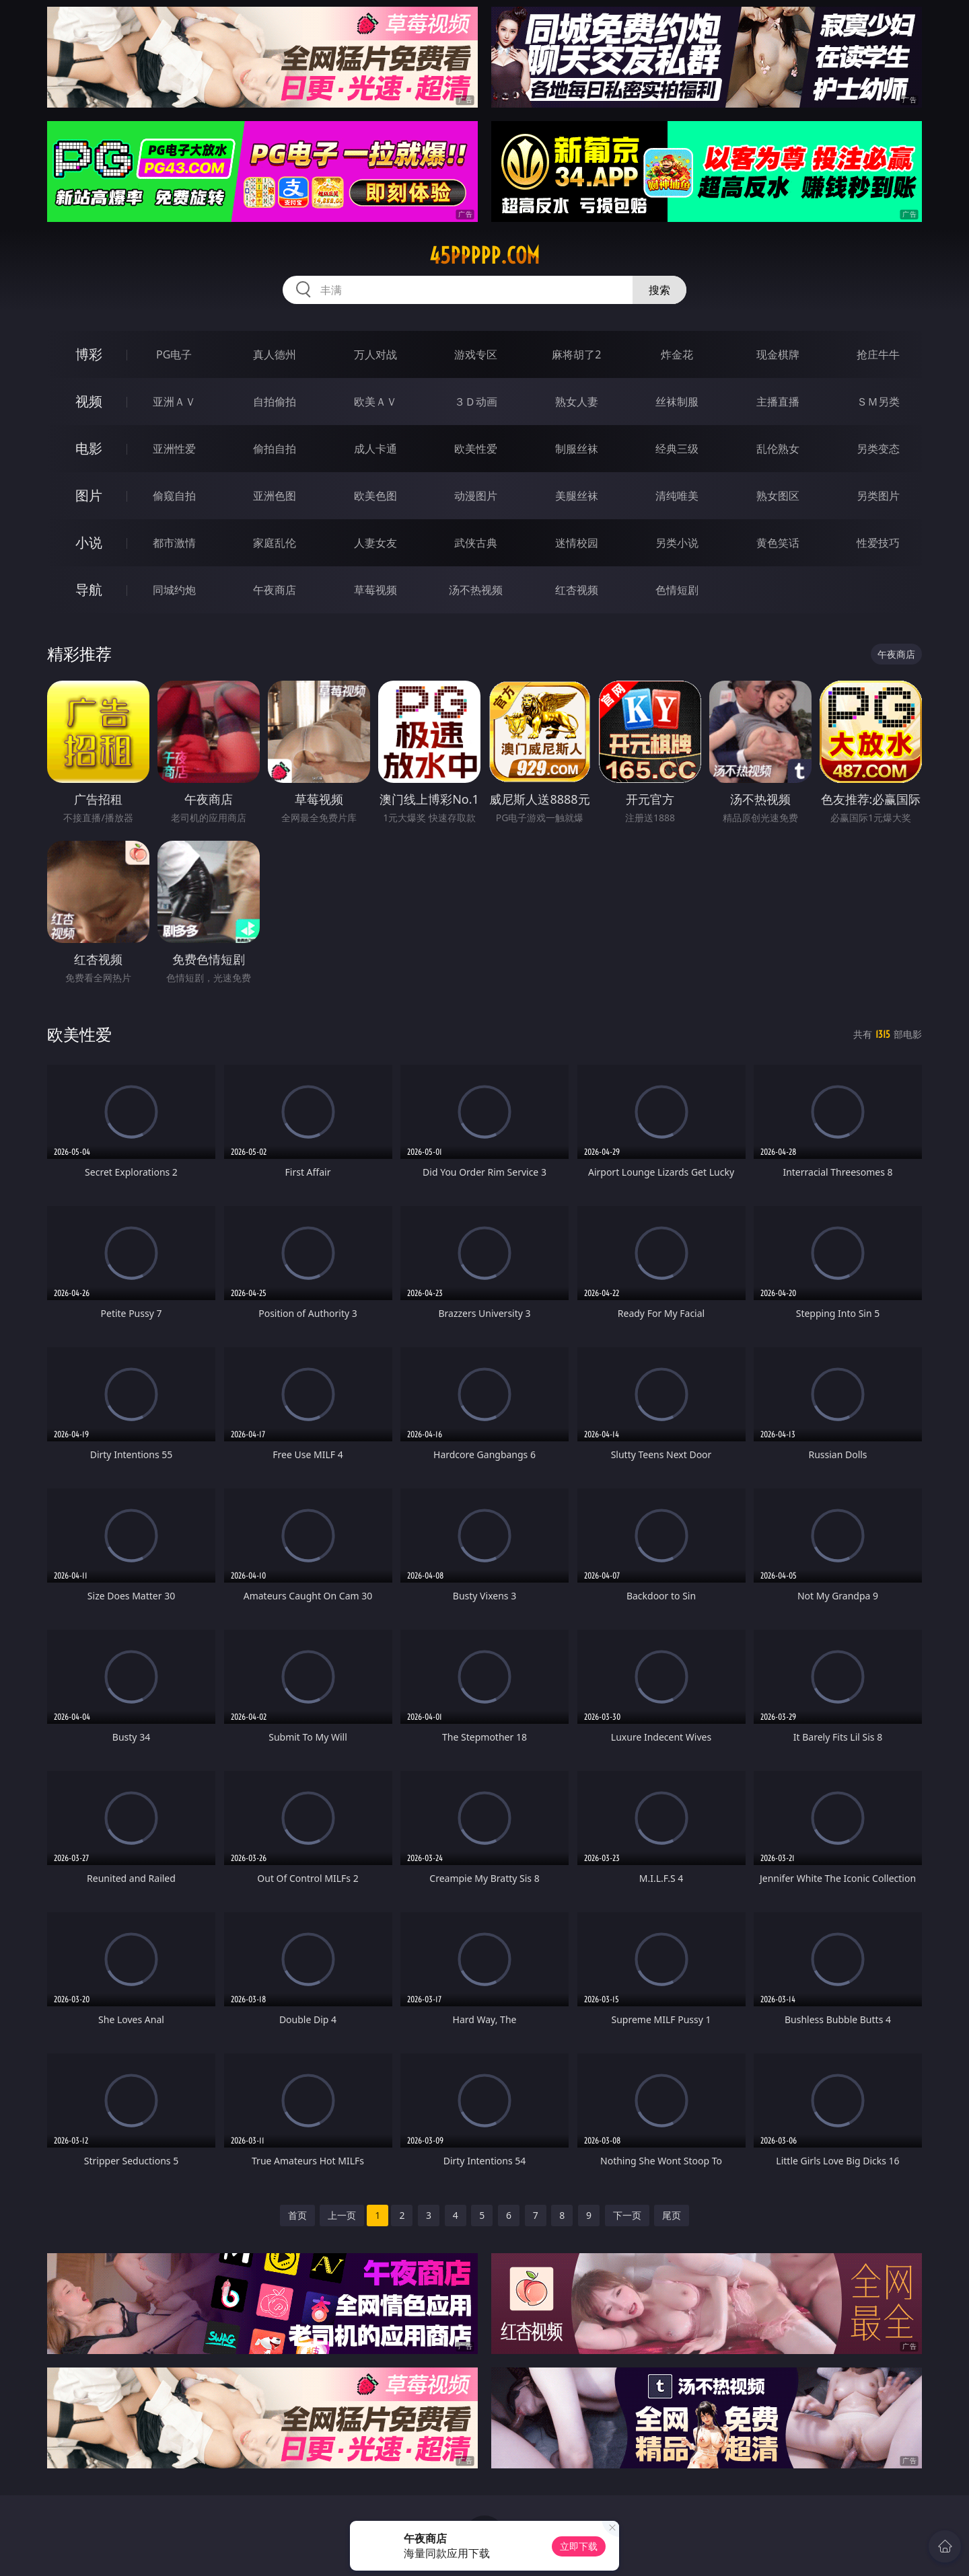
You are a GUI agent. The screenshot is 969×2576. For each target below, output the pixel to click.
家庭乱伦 (274, 542)
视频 (88, 401)
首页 (297, 2215)
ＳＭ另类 (878, 401)
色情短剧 (676, 589)
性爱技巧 (878, 542)
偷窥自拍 (174, 495)
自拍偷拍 (274, 401)
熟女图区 (777, 495)
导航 (88, 589)
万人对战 (375, 354)
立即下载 (579, 2546)
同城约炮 (174, 589)
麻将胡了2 (576, 354)
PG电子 (174, 354)
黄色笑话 (777, 542)
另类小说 (676, 542)
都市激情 (174, 542)
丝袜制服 (676, 401)
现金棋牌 (777, 354)
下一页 (627, 2215)
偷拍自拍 (274, 448)
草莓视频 (375, 589)
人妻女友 (375, 542)
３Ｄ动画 (475, 401)
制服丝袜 (576, 448)
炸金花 (677, 354)
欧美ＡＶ (375, 401)
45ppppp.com (484, 255)
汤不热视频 (476, 589)
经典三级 (676, 448)
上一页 (342, 2215)
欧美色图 (375, 495)
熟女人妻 (576, 401)
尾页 (671, 2215)
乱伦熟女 (777, 448)
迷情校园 (576, 542)
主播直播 (777, 401)
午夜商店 (274, 589)
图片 (88, 495)
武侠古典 (475, 542)
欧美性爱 (475, 448)
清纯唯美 (676, 495)
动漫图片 (475, 495)
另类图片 (878, 495)
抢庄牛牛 (878, 354)
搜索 (659, 289)
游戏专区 (475, 354)
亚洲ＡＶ (174, 401)
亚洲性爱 (174, 448)
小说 (88, 542)
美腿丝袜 (576, 495)
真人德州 (274, 354)
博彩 (88, 354)
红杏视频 (576, 589)
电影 (88, 448)
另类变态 (878, 448)
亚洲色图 (274, 495)
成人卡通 (375, 448)
